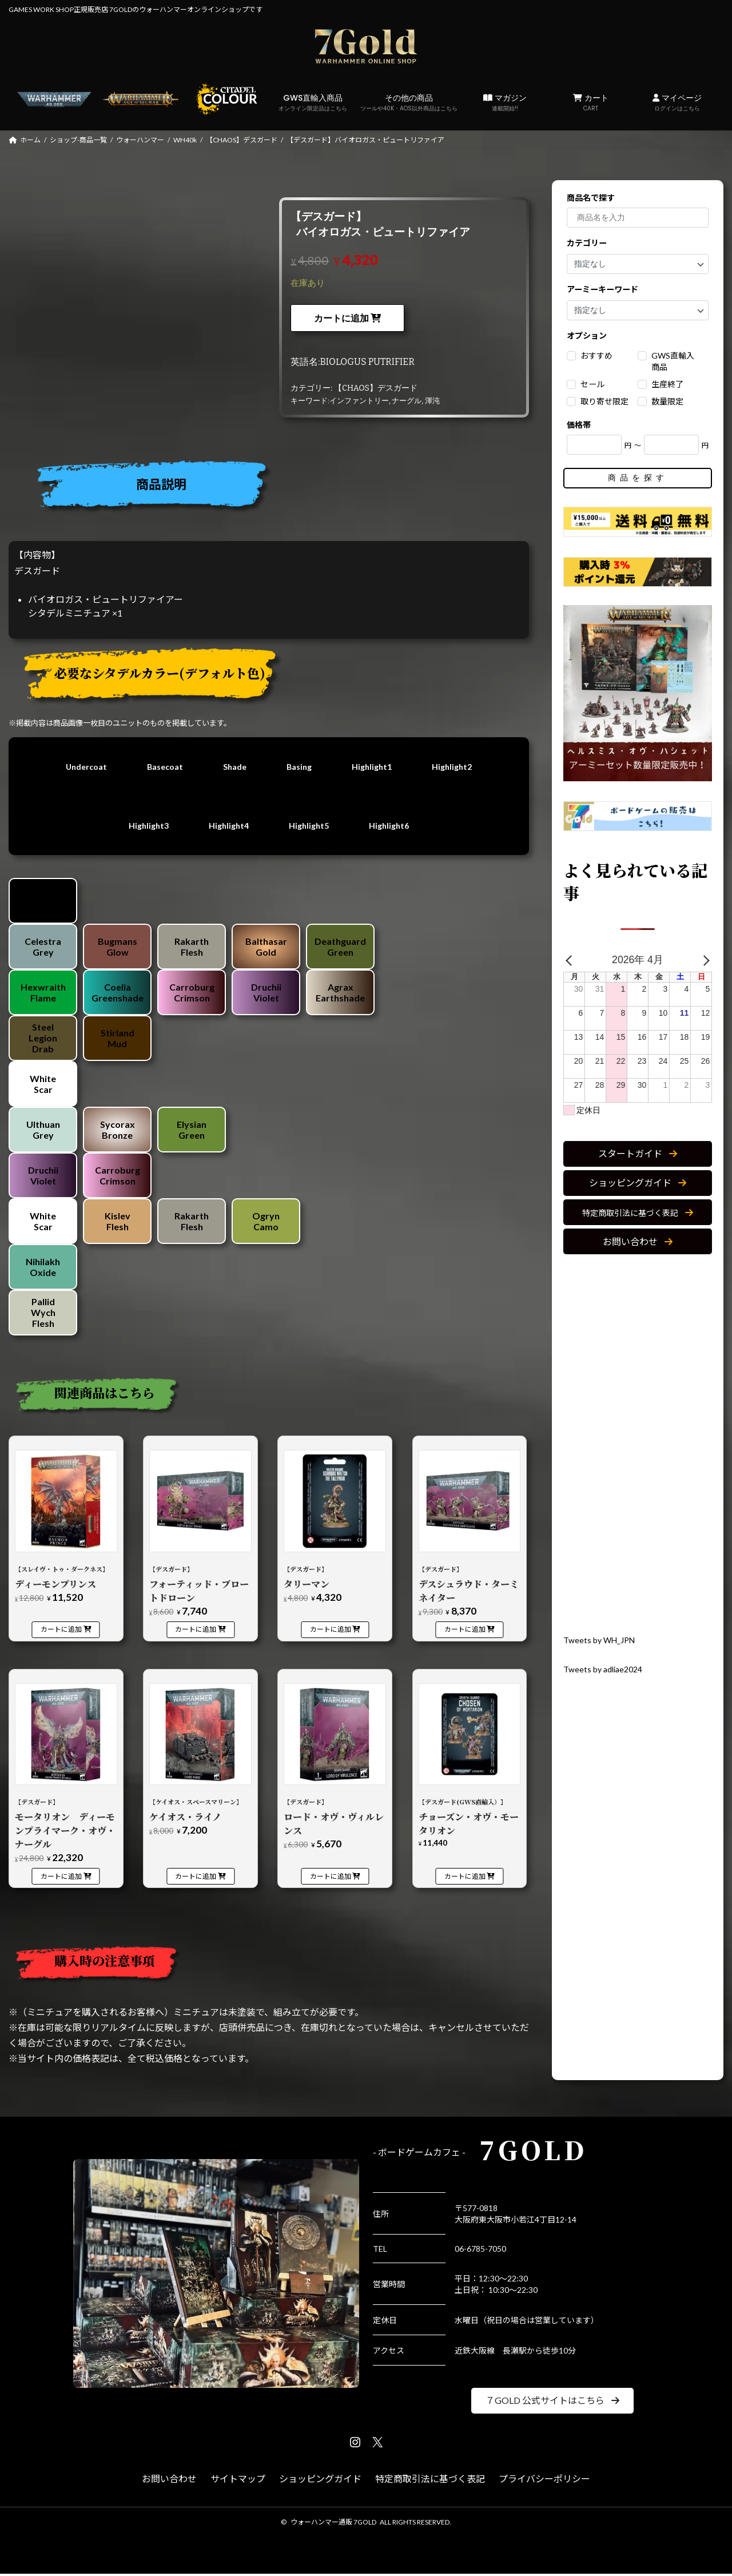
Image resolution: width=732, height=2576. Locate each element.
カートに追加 (341, 318)
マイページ (677, 102)
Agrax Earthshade (340, 994)
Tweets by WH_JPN (603, 1639)
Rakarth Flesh (191, 949)
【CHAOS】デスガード (375, 388)
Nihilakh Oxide (43, 1269)
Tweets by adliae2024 (606, 1668)
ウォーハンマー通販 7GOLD (333, 2524)
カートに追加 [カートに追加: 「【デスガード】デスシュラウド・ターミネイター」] (465, 1631)
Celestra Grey (43, 949)
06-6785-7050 (480, 2251)
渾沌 (432, 400)
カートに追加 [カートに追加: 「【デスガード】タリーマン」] (330, 1631)
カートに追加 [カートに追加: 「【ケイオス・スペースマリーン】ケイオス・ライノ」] (195, 1878)
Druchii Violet (266, 994)
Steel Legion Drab (43, 1040)
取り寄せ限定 (604, 401)
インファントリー (359, 400)
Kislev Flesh (117, 1223)
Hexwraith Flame (43, 994)
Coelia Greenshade (118, 994)
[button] (637, 1153)
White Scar (43, 1086)
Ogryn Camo (266, 1223)
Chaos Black (43, 903)
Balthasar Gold (266, 949)
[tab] (273, 487)
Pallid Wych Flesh (43, 1314)
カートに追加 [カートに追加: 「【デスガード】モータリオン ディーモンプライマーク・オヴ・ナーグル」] (61, 1878)
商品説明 (161, 484)
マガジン (505, 102)
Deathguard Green (340, 949)
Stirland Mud (117, 1040)
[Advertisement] (637, 1444)
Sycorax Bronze (117, 1132)
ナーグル (406, 400)
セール (592, 384)
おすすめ (596, 355)
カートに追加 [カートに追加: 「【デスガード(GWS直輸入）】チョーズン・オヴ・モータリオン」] (465, 1878)
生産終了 (667, 384)
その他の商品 (409, 102)
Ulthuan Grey (43, 1132)
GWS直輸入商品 (313, 102)
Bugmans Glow (117, 949)
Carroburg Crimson (191, 994)
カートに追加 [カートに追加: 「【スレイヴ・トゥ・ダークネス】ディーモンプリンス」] (61, 1631)
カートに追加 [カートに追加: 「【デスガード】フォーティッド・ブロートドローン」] (195, 1631)
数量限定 (667, 401)
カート (591, 102)
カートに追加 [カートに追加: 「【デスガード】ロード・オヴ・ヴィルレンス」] (330, 1878)
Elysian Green (191, 1132)
